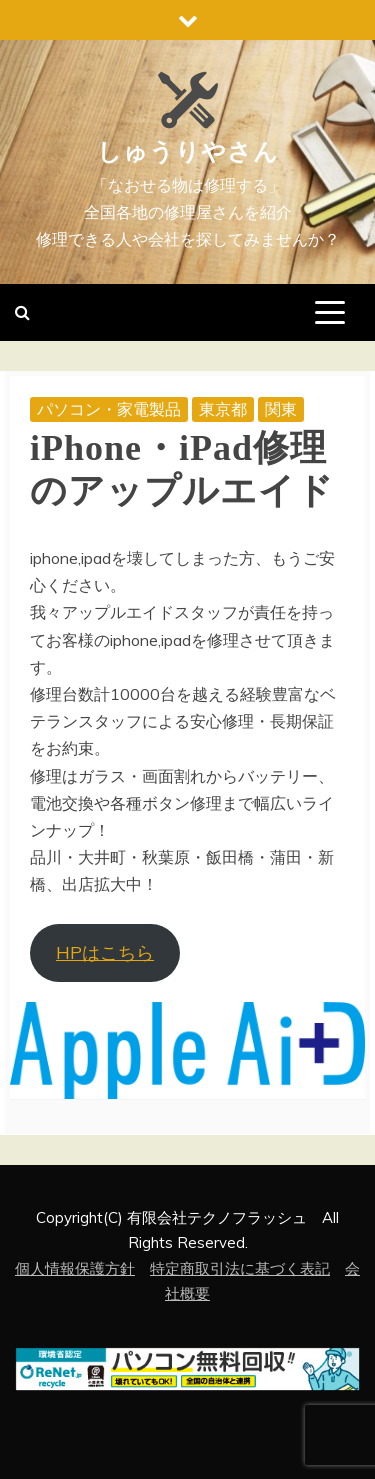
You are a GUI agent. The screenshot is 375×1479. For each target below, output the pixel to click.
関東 (281, 409)
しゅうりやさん (188, 152)
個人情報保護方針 (75, 1268)
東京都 (223, 409)
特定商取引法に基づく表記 (240, 1268)
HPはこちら (105, 952)
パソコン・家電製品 (109, 409)
